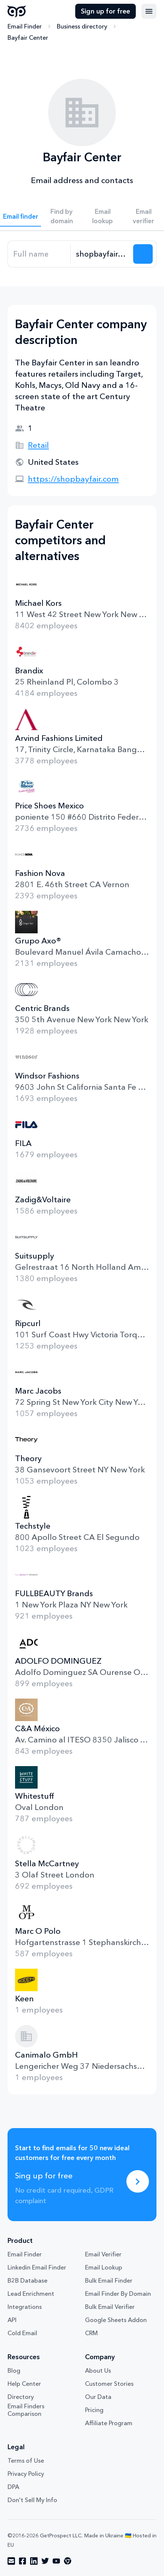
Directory (21, 2396)
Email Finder (25, 26)
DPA (13, 2486)
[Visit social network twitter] (45, 2561)
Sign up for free (105, 11)
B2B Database (27, 2280)
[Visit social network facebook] (22, 2561)
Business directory (82, 26)
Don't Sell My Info (32, 2500)
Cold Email (22, 2333)
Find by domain (61, 216)
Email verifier (143, 216)
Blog (14, 2370)
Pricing (94, 2410)
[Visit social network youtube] (56, 2561)
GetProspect (17, 11)
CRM (91, 2333)
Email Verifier (103, 2254)
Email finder (20, 216)
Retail (38, 445)
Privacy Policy (26, 2473)
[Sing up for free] (137, 2181)
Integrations (25, 2306)
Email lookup (102, 216)
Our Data (98, 2396)
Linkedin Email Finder (37, 2267)
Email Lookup (103, 2267)
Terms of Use (26, 2460)
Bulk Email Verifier (110, 2306)
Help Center (24, 2383)
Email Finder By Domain (118, 2293)
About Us (98, 2370)
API (12, 2320)
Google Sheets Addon (116, 2320)
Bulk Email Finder (108, 2280)
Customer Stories (109, 2383)
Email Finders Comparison (26, 2409)
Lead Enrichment (31, 2293)
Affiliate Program (108, 2423)
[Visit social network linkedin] (34, 2561)
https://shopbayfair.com (73, 479)
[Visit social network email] (11, 2561)
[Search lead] (143, 254)
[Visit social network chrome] (67, 2561)
